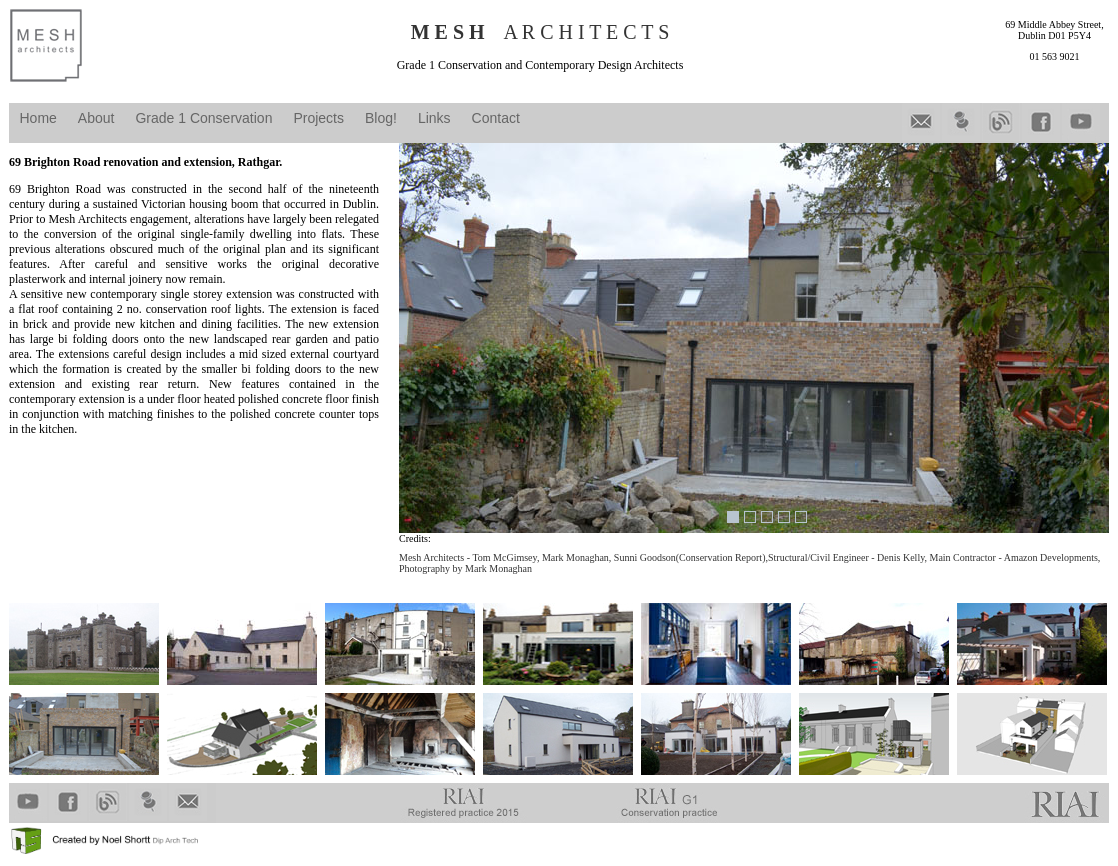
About (96, 118)
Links (434, 118)
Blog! (381, 118)
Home (38, 118)
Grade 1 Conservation (203, 118)
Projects (318, 118)
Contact (496, 118)
